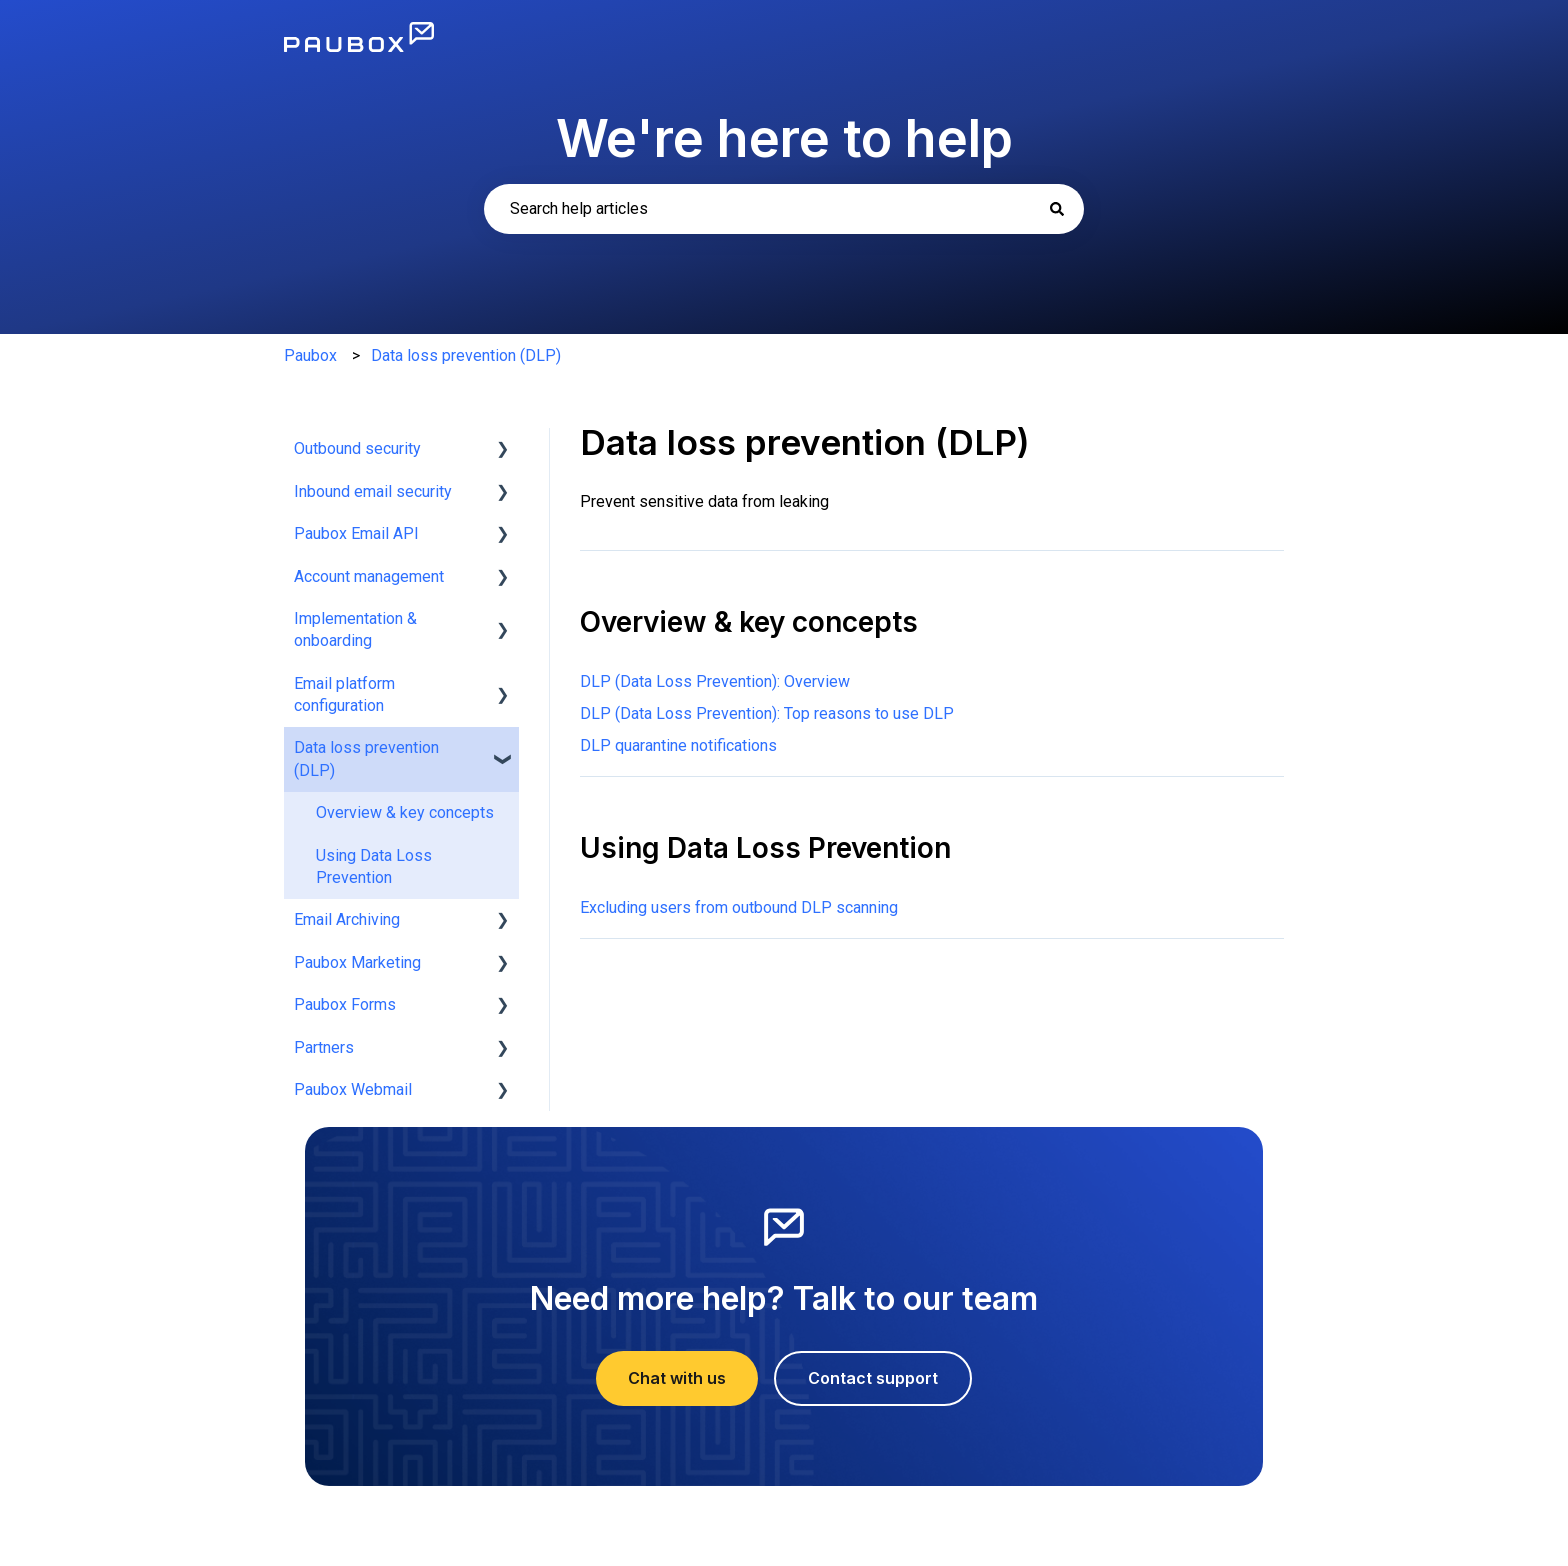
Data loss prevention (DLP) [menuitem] (366, 758)
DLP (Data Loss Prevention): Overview (715, 681)
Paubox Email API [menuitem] (356, 533)
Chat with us (677, 1378)
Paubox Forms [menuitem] (345, 1004)
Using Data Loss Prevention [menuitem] (374, 866)
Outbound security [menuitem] (357, 448)
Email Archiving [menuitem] (347, 919)
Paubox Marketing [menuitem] (357, 962)
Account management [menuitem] (369, 576)
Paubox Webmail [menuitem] (353, 1089)
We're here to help (784, 138)
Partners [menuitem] (324, 1047)
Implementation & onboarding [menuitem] (355, 629)
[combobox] (784, 209)
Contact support (873, 1378)
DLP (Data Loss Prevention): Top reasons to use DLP (767, 713)
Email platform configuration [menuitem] (344, 694)
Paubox (310, 355)
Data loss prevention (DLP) (466, 355)
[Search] (1057, 209)
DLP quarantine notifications (678, 745)
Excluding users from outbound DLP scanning (739, 907)
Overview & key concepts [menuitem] (405, 812)
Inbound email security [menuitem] (373, 491)
